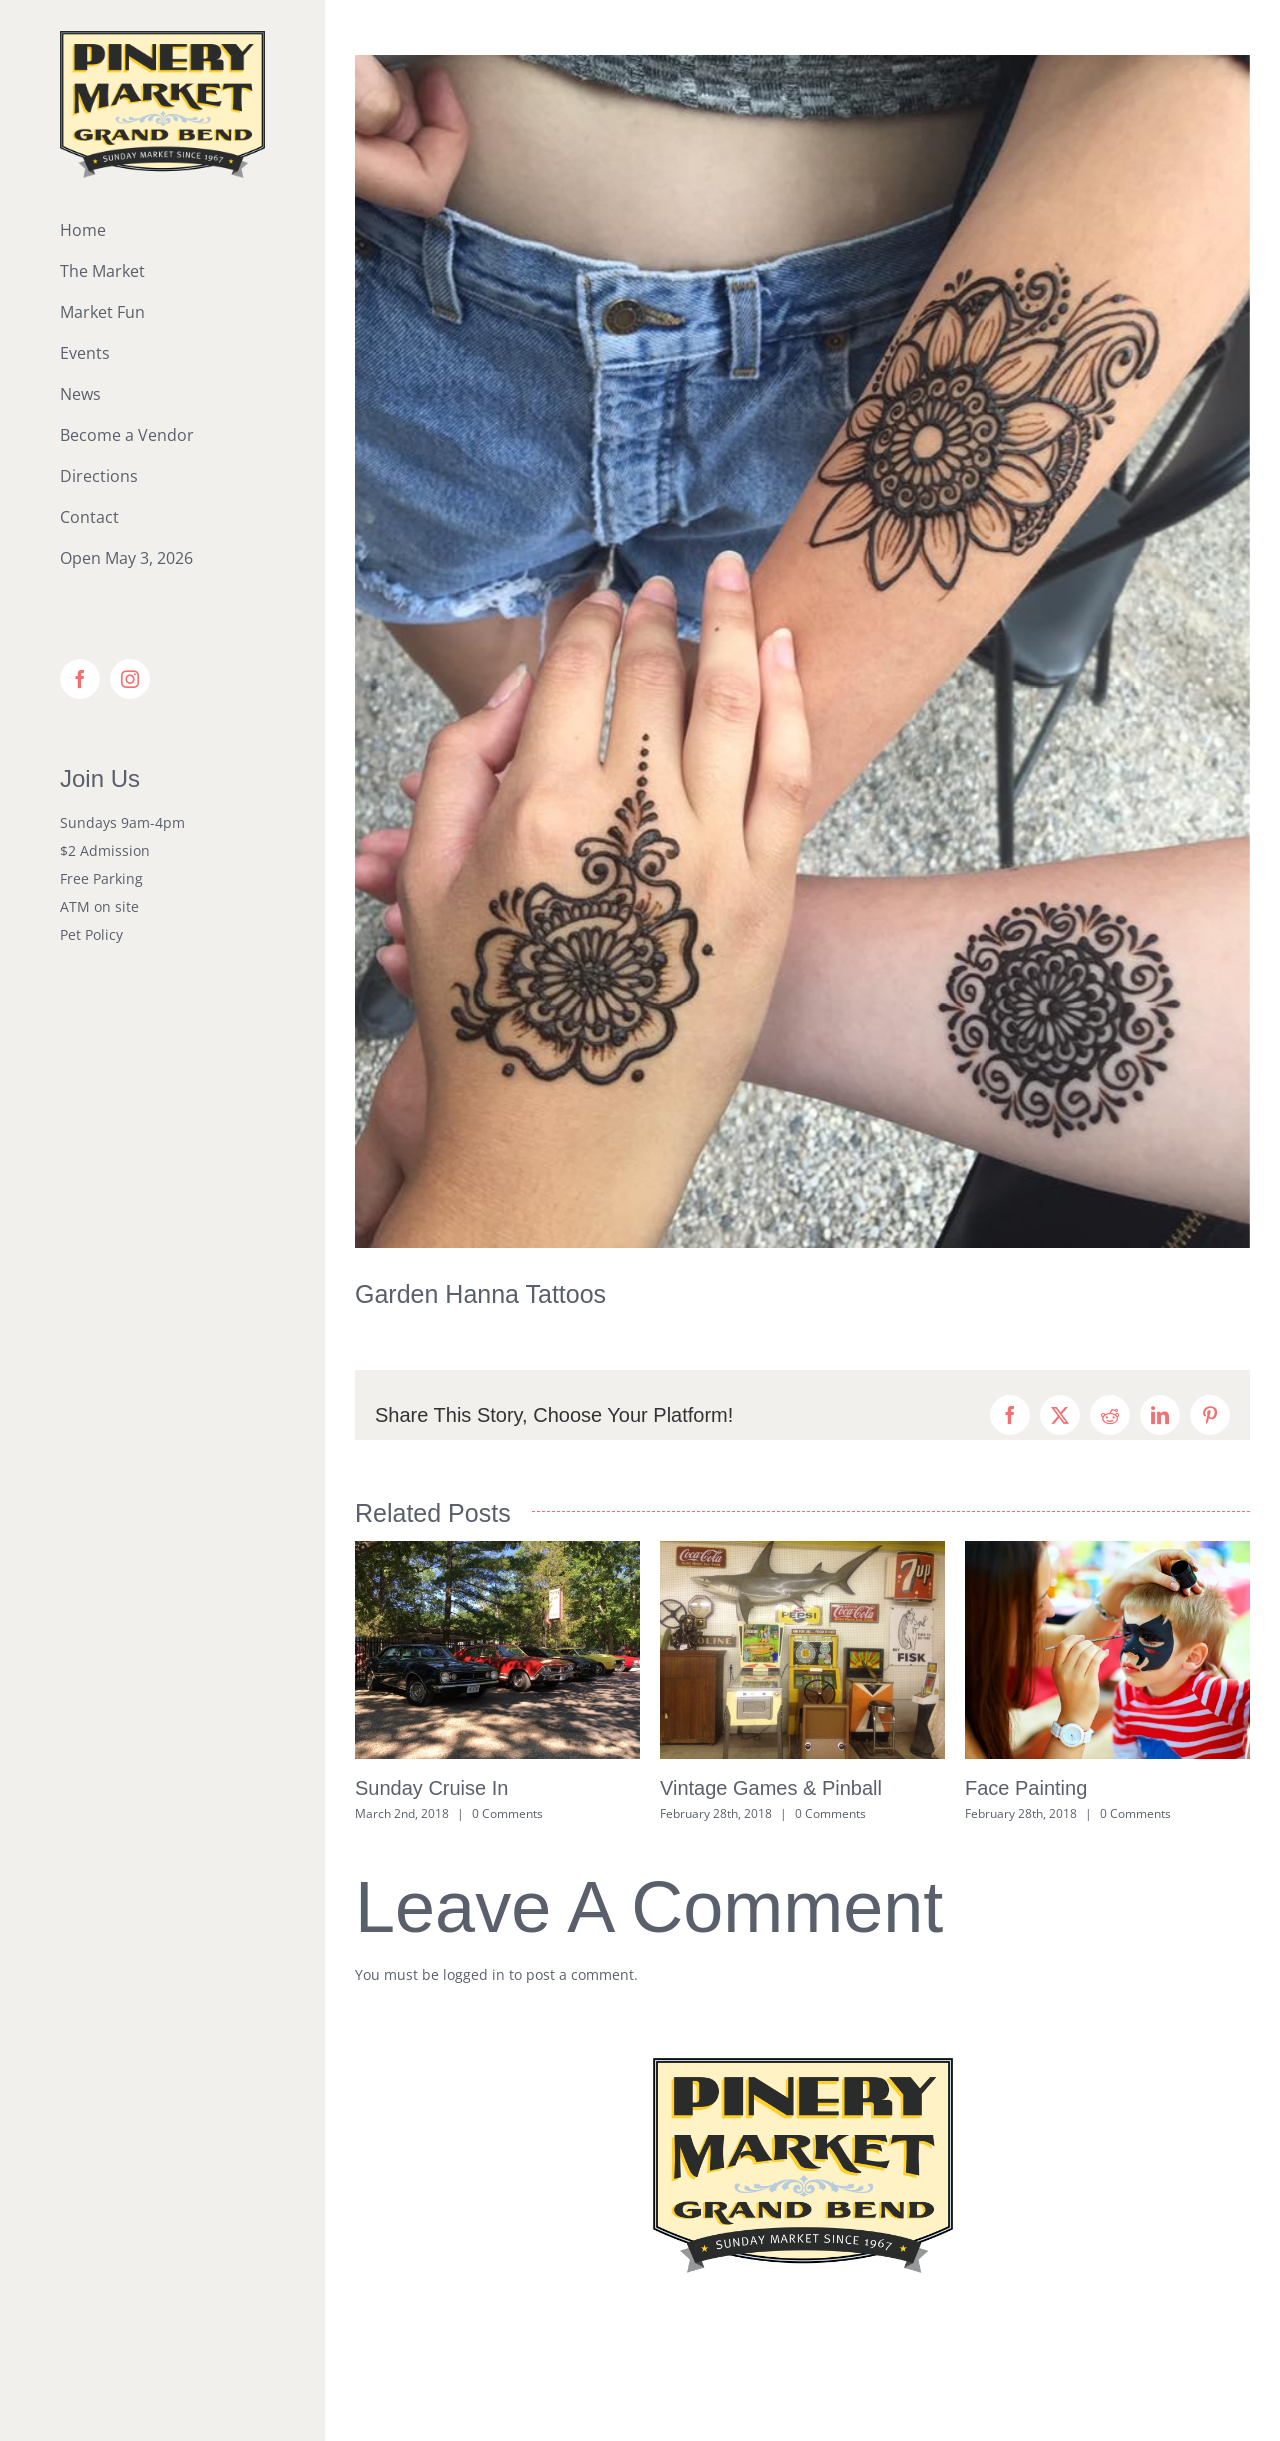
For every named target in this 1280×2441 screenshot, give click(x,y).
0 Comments (507, 1813)
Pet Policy (91, 934)
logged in (474, 1974)
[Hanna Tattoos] (802, 651)
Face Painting (1026, 1788)
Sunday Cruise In (431, 1788)
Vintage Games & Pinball (771, 1788)
